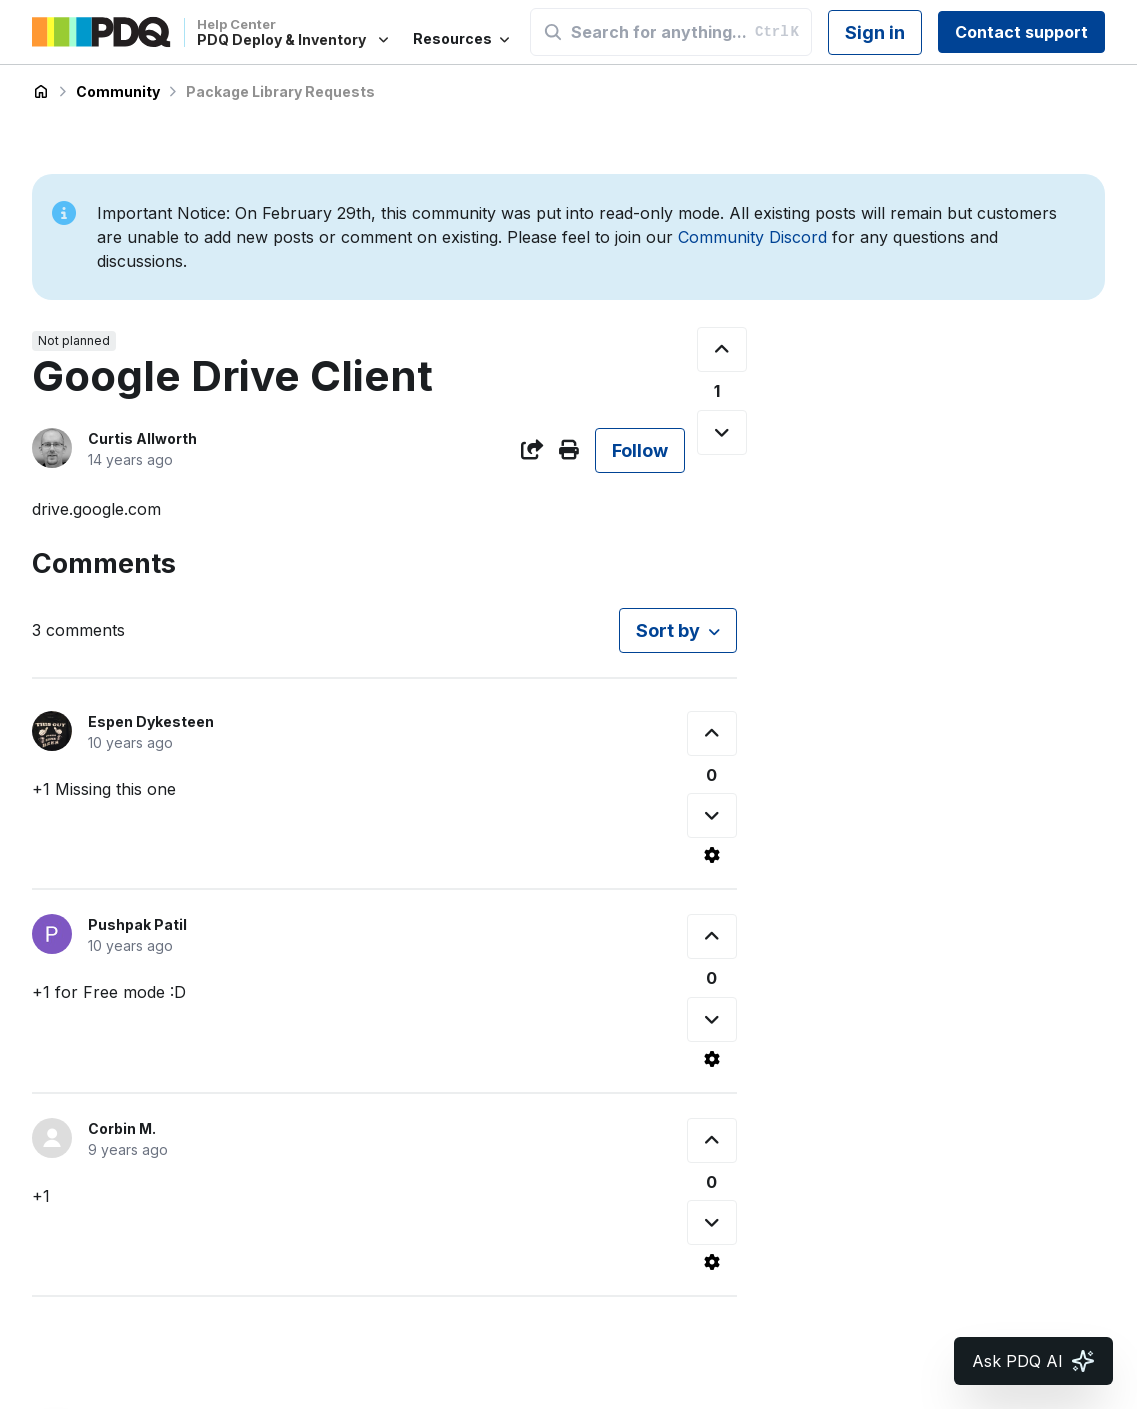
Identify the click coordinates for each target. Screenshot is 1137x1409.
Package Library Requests (280, 91)
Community (118, 91)
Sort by (668, 630)
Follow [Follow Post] (640, 450)
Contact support (1021, 32)
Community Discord (752, 237)
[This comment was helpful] (712, 733)
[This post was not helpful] (722, 432)
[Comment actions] (712, 855)
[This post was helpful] (722, 349)
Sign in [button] (875, 32)
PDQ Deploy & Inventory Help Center (41, 92)
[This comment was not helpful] (712, 815)
